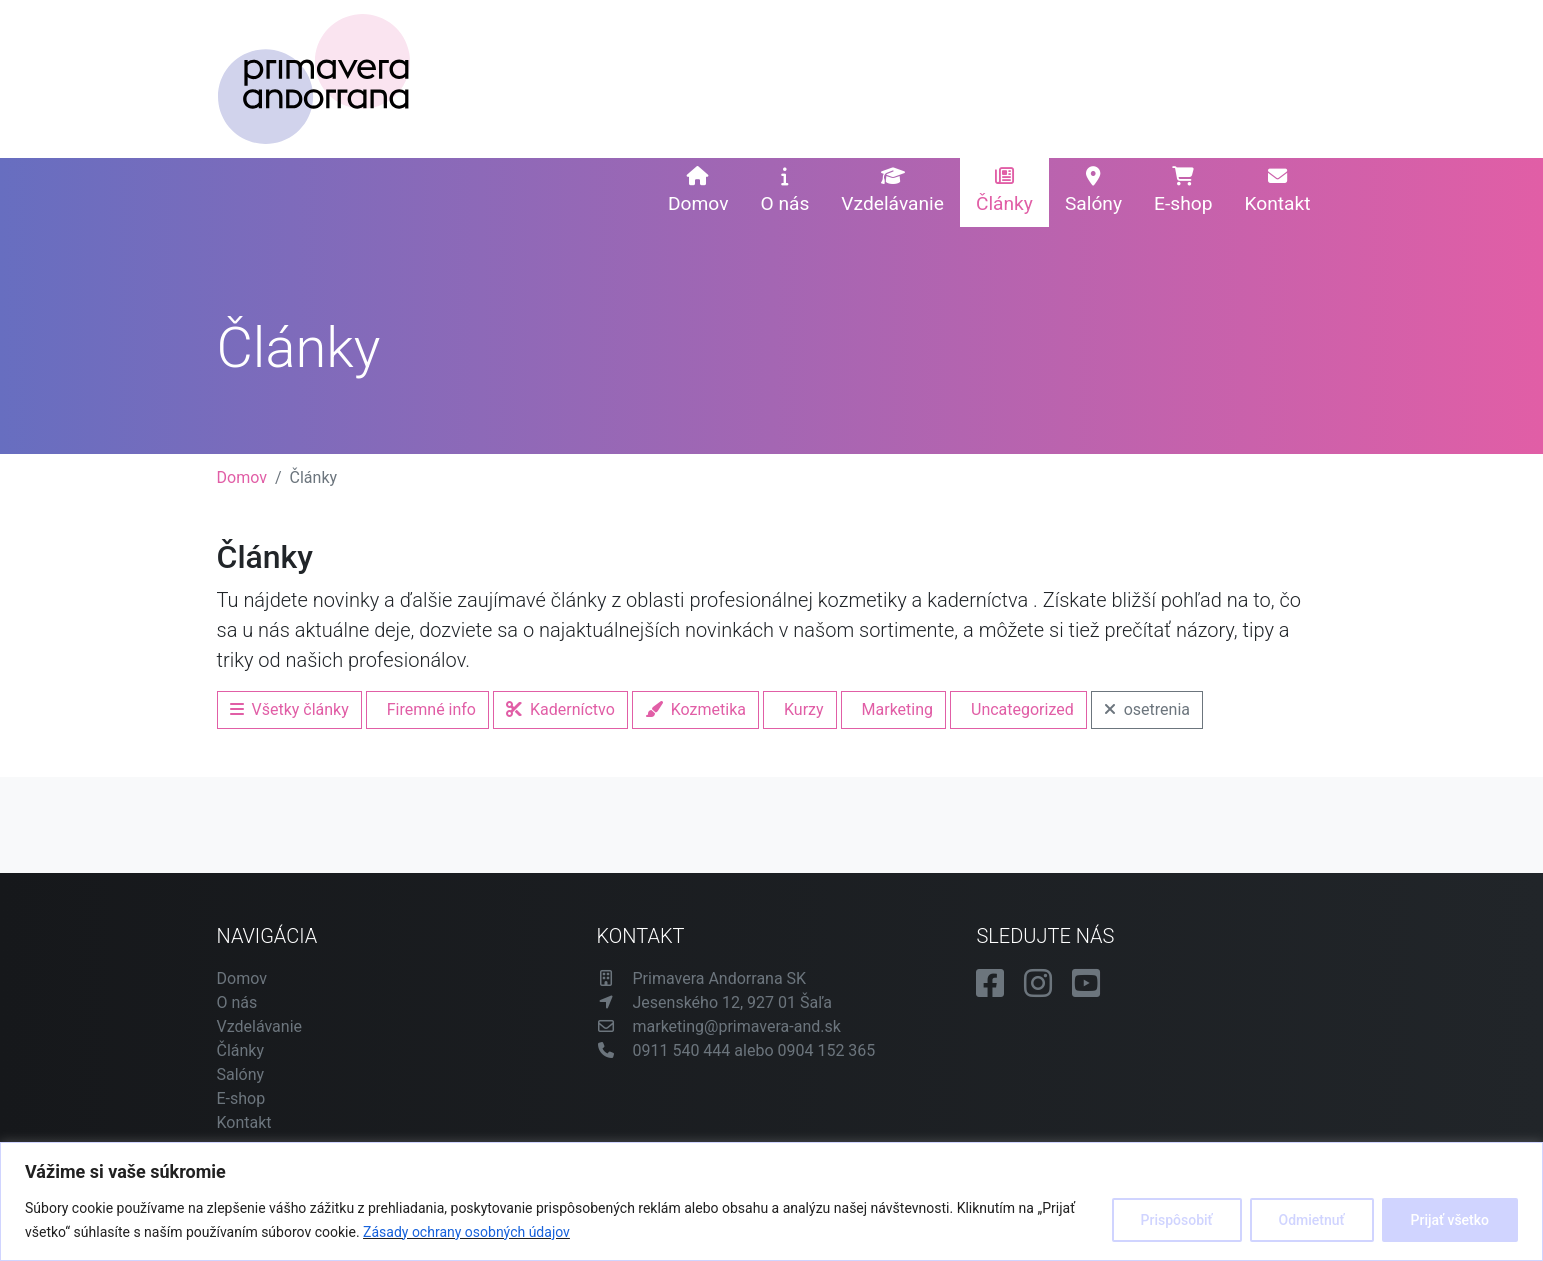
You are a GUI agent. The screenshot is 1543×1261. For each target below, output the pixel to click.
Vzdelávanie (892, 191)
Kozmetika (695, 709)
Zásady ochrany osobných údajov (466, 1232)
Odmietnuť (1312, 1220)
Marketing (897, 709)
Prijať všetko (1450, 1220)
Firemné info (431, 709)
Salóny (1093, 191)
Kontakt (1277, 191)
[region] (771, 1201)
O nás (784, 191)
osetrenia (1147, 709)
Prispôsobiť (1177, 1220)
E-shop (1183, 191)
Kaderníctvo (560, 709)
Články (1004, 191)
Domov (698, 191)
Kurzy (804, 709)
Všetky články (289, 709)
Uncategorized (1022, 709)
